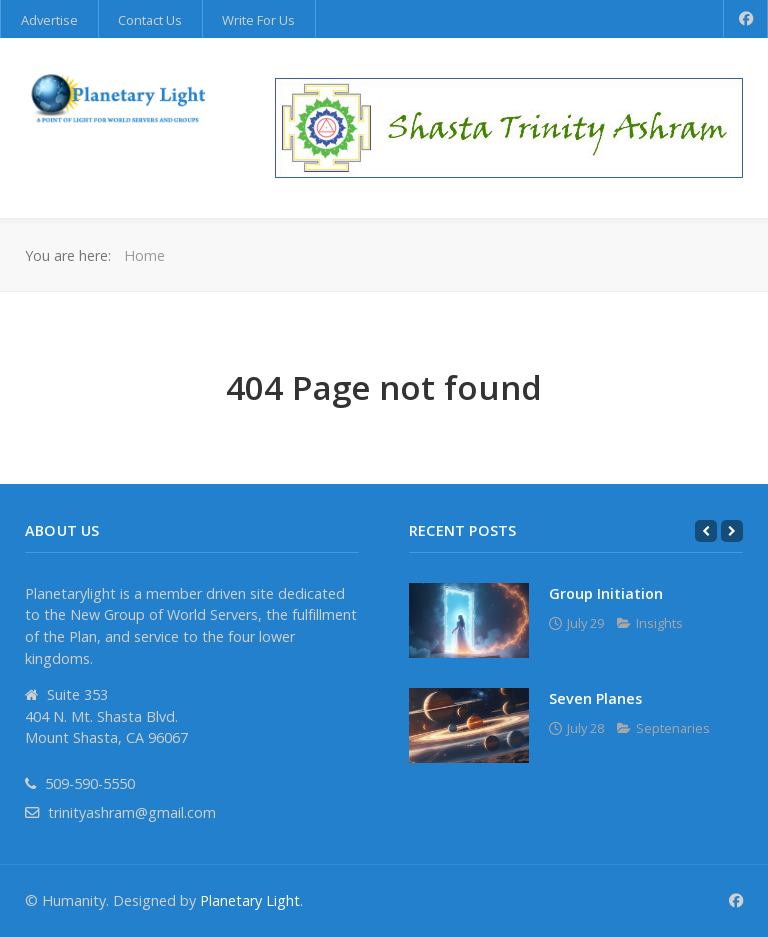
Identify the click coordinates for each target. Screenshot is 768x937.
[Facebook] (745, 19)
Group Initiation (606, 593)
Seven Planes (595, 698)
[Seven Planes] (469, 725)
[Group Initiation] (469, 620)
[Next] (732, 531)
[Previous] (706, 531)
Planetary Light (250, 900)
